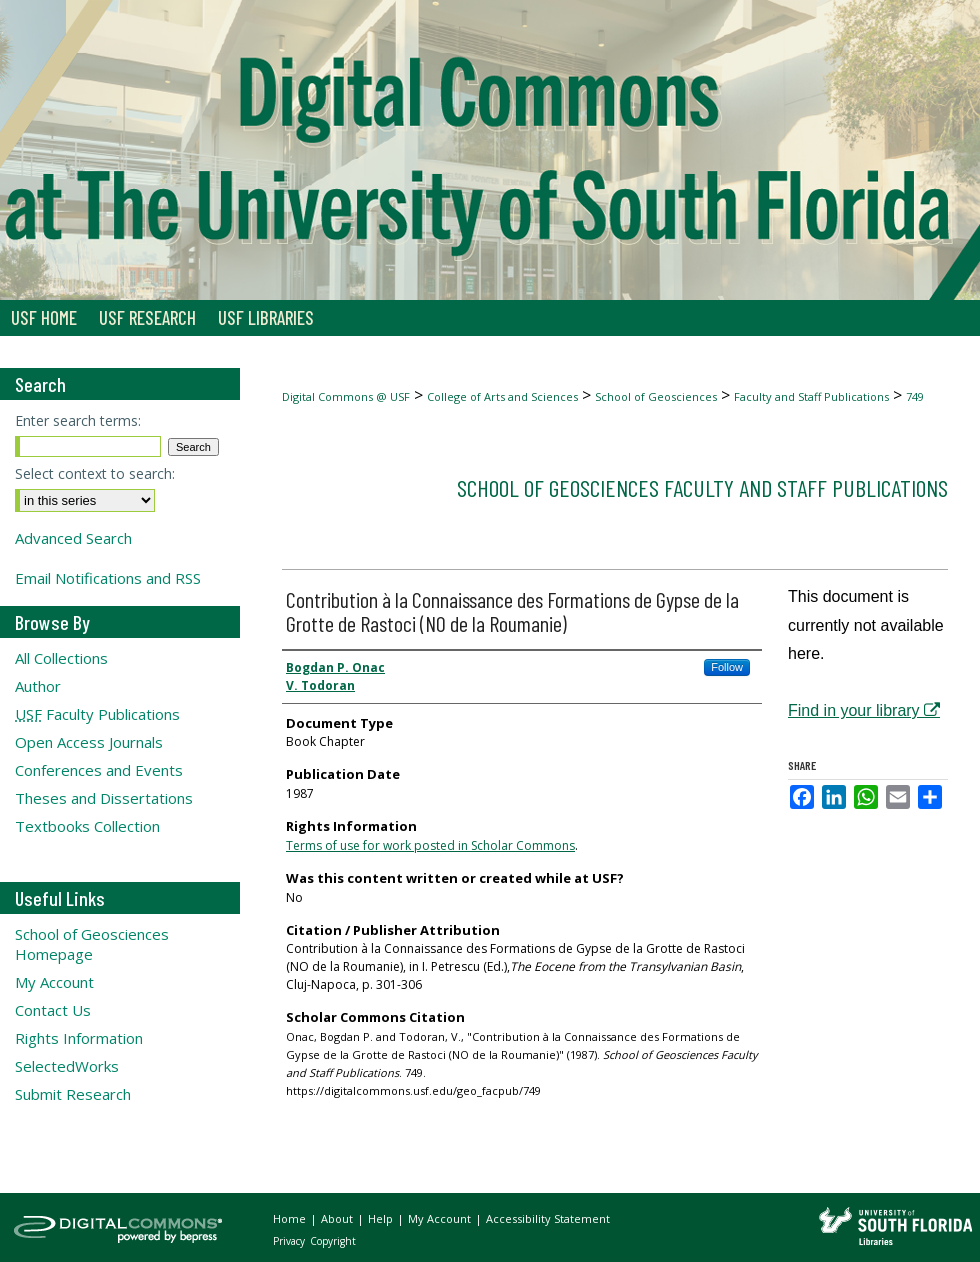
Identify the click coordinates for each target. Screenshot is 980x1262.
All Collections (61, 658)
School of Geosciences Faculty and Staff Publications (702, 487)
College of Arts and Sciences (502, 396)
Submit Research (73, 1094)
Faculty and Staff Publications (811, 396)
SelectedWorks (67, 1066)
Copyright (333, 1241)
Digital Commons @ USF (346, 396)
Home (291, 1218)
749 (915, 396)
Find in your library (864, 710)
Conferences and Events (99, 770)
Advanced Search (73, 538)
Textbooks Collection (87, 826)
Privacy (290, 1241)
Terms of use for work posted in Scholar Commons (430, 845)
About (338, 1218)
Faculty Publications (97, 714)
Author (38, 686)
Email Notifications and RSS (108, 578)
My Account (54, 982)
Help (382, 1218)
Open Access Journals (89, 742)
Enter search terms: (78, 420)
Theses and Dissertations (104, 798)
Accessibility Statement (548, 1218)
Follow (727, 667)
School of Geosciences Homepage (92, 944)
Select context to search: (95, 473)
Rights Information (79, 1038)
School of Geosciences (656, 396)
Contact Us (53, 1010)
